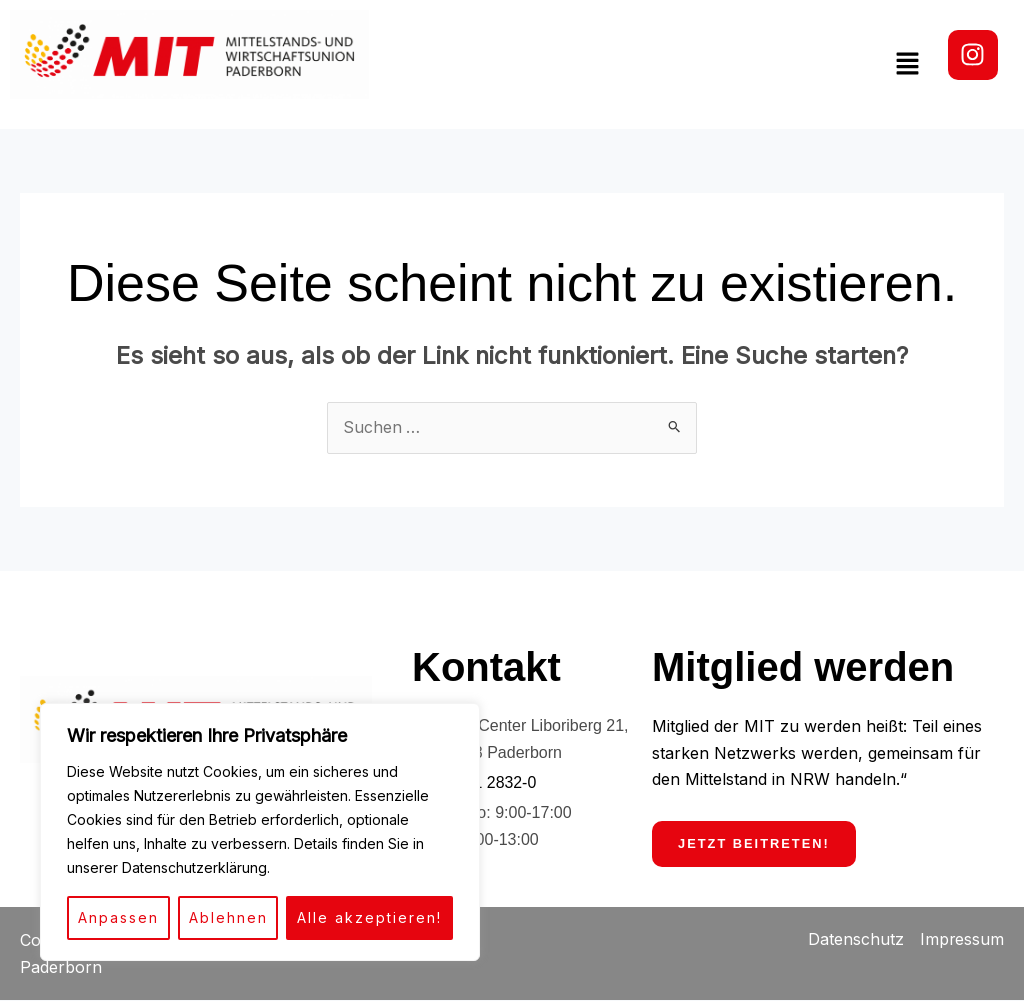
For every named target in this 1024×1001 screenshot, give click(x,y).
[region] (260, 832)
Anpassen (118, 917)
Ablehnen (228, 917)
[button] (908, 64)
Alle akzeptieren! (369, 917)
